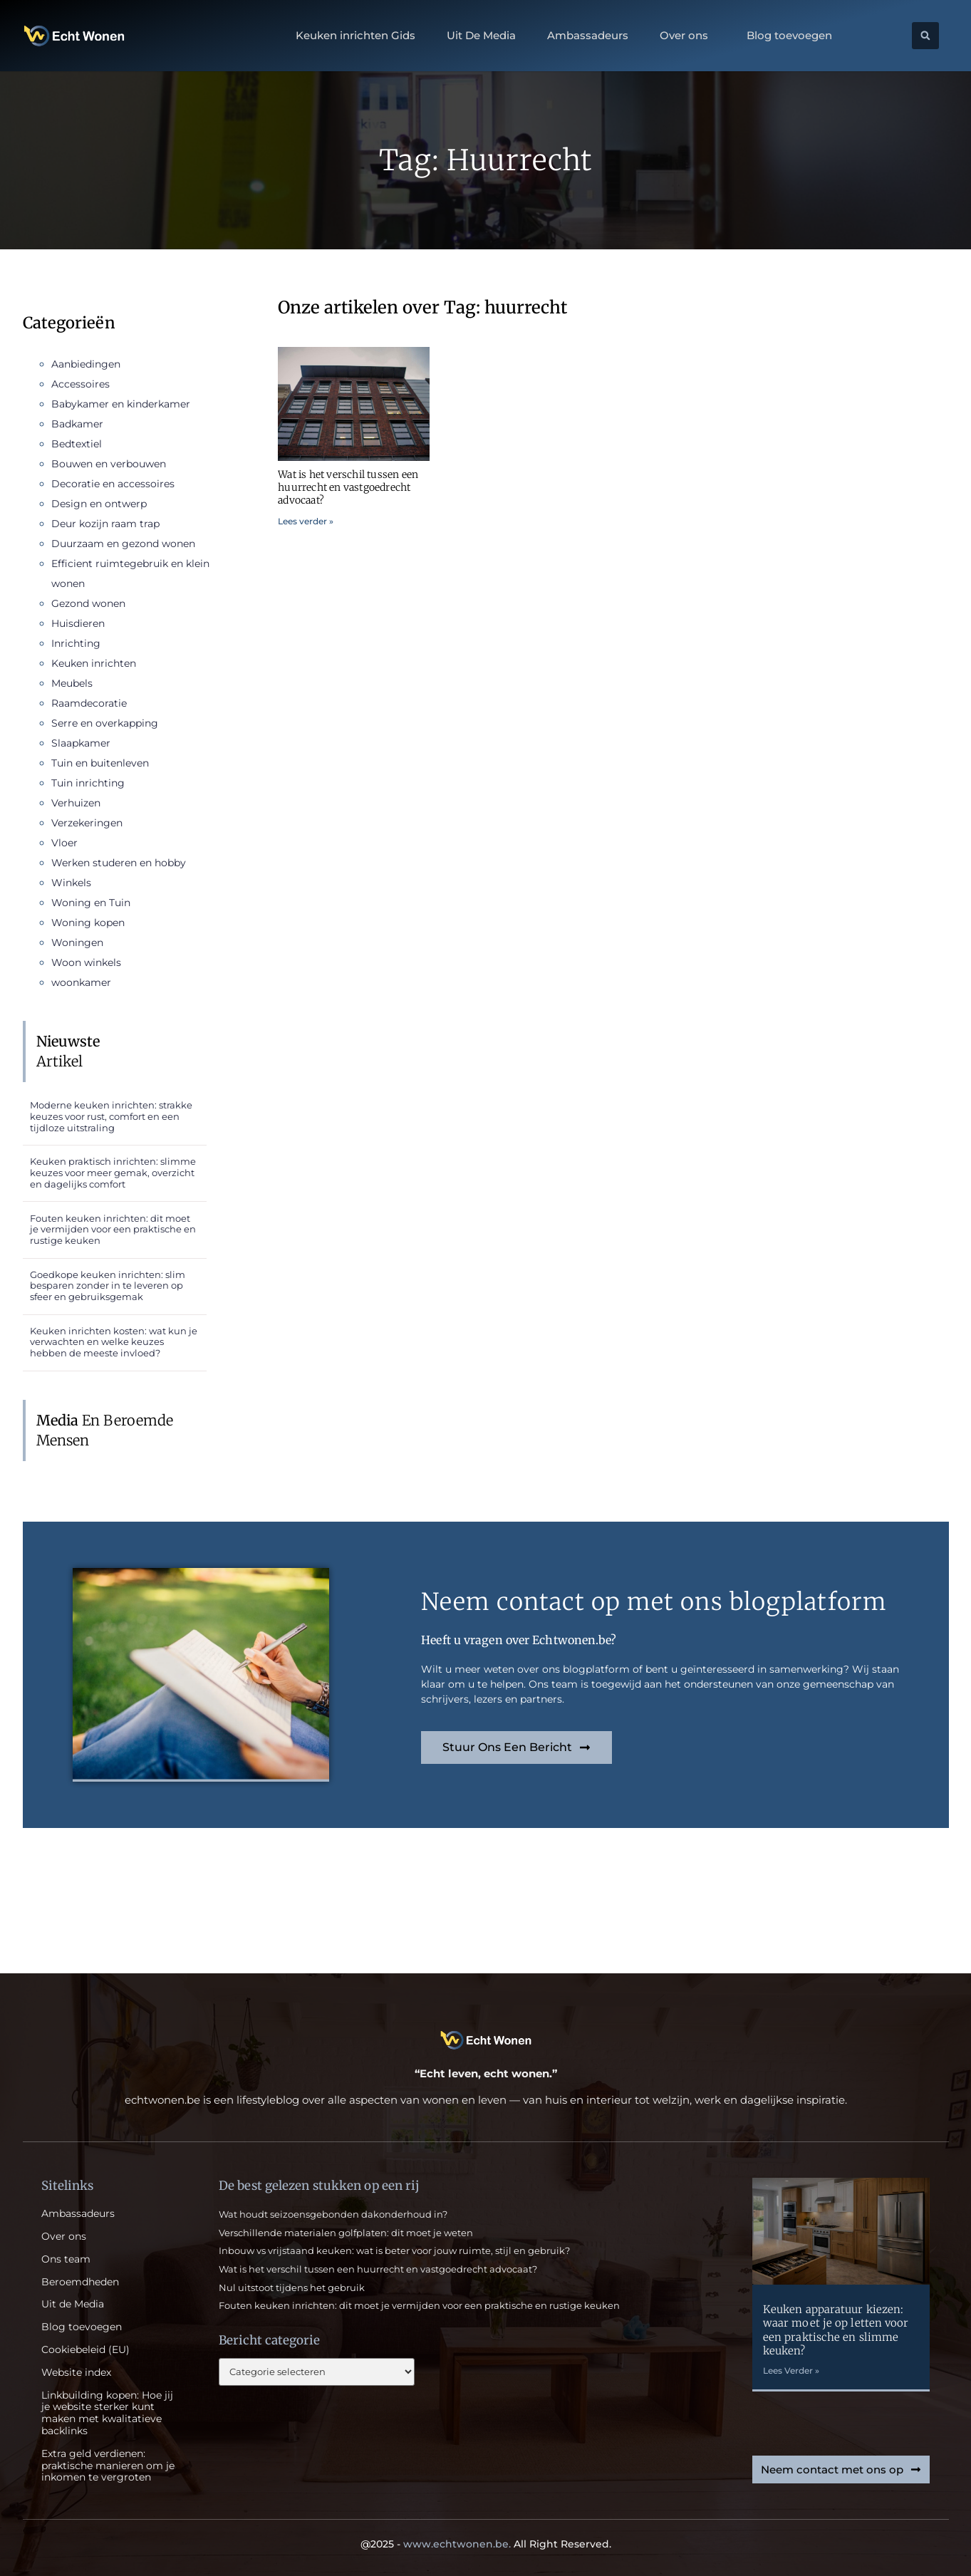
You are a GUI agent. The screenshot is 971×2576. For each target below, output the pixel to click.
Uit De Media (481, 35)
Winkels (71, 882)
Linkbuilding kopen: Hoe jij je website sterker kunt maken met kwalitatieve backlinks (107, 2413)
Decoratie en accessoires (113, 483)
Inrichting (75, 643)
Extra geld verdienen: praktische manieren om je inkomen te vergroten (108, 2465)
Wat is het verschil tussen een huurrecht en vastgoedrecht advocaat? (348, 487)
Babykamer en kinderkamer (120, 404)
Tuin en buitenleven (100, 763)
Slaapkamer (80, 743)
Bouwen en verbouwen (108, 463)
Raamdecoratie (89, 703)
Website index (76, 2373)
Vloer (64, 842)
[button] (925, 35)
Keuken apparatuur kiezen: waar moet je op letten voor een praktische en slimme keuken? (836, 2330)
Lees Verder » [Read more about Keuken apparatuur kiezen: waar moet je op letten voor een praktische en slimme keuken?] (791, 2370)
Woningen (77, 942)
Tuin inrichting (88, 783)
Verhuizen (75, 802)
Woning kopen (88, 922)
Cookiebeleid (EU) (85, 2350)
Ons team (65, 2259)
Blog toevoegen (789, 35)
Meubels (72, 683)
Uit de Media (72, 2304)
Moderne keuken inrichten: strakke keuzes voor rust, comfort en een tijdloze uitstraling (111, 1116)
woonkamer (81, 982)
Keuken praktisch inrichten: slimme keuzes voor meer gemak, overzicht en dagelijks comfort (113, 1172)
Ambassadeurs (587, 35)
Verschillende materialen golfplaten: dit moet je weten (346, 2232)
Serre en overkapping (104, 723)
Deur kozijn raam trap (105, 523)
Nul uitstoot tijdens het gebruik (292, 2287)
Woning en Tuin (90, 902)
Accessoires (80, 384)
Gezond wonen (88, 603)
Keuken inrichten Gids (355, 35)
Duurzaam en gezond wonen (123, 543)
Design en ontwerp (99, 503)
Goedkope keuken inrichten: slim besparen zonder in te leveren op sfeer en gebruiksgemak (107, 1285)
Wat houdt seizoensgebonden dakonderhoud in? (333, 2214)
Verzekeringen (87, 822)
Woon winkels (86, 962)
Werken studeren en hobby (118, 862)
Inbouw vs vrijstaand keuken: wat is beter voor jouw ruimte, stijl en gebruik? (394, 2250)
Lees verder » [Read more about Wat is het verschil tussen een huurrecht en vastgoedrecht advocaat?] (305, 521)
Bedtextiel (76, 443)
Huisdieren (78, 623)
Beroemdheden (80, 2282)
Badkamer (77, 423)
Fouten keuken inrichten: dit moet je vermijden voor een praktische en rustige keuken (113, 1229)
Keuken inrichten (93, 663)
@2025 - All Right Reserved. (485, 2544)
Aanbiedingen (85, 364)
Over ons (687, 35)
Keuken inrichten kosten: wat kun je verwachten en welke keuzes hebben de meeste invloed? (113, 1342)
